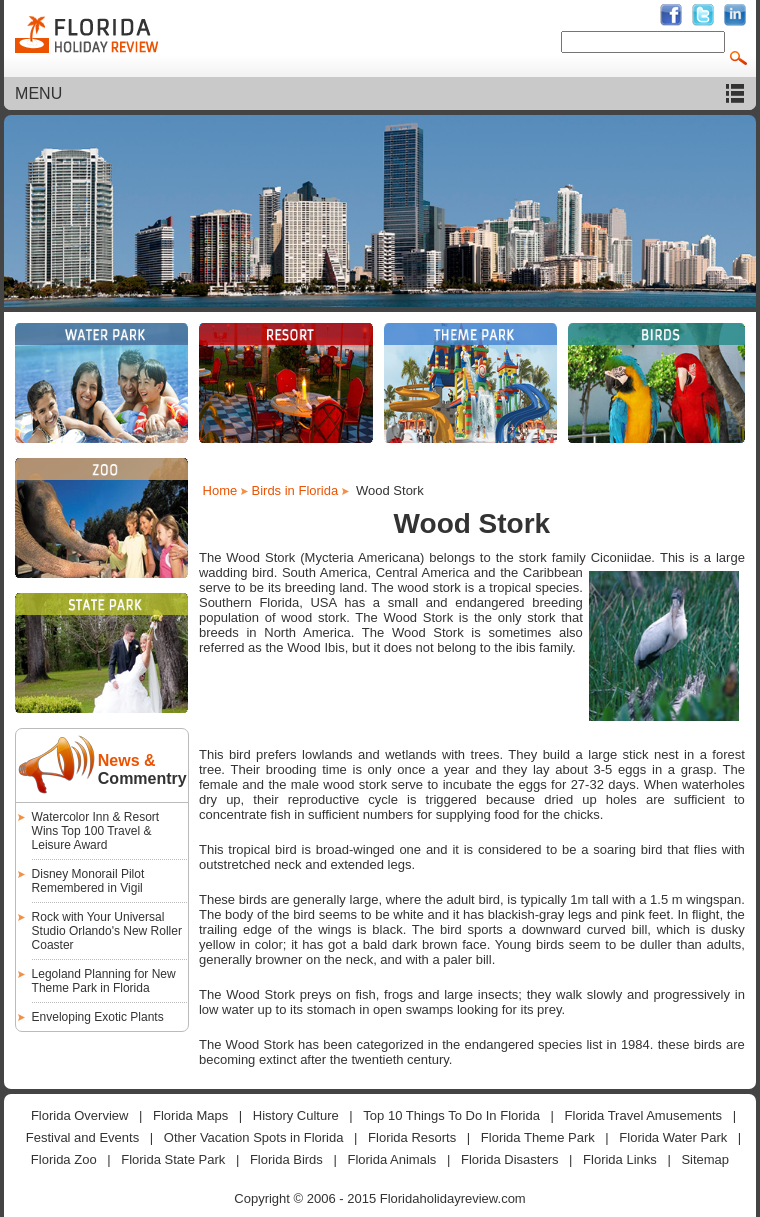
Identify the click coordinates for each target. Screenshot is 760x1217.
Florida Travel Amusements (644, 1115)
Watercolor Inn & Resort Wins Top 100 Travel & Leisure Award (96, 831)
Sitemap (705, 1159)
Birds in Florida (295, 490)
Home (220, 490)
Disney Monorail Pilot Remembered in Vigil (88, 881)
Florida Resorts (412, 1137)
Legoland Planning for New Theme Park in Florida (104, 981)
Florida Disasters (510, 1159)
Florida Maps (190, 1115)
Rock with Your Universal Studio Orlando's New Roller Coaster (107, 931)
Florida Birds (286, 1159)
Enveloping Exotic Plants (98, 1017)
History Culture (296, 1115)
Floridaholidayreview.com (453, 1198)
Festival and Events (82, 1137)
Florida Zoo (64, 1159)
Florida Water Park (673, 1137)
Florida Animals (391, 1159)
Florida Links (620, 1159)
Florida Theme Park (538, 1137)
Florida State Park (173, 1159)
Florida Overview (80, 1115)
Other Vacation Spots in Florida (254, 1137)
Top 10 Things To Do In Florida (451, 1115)
